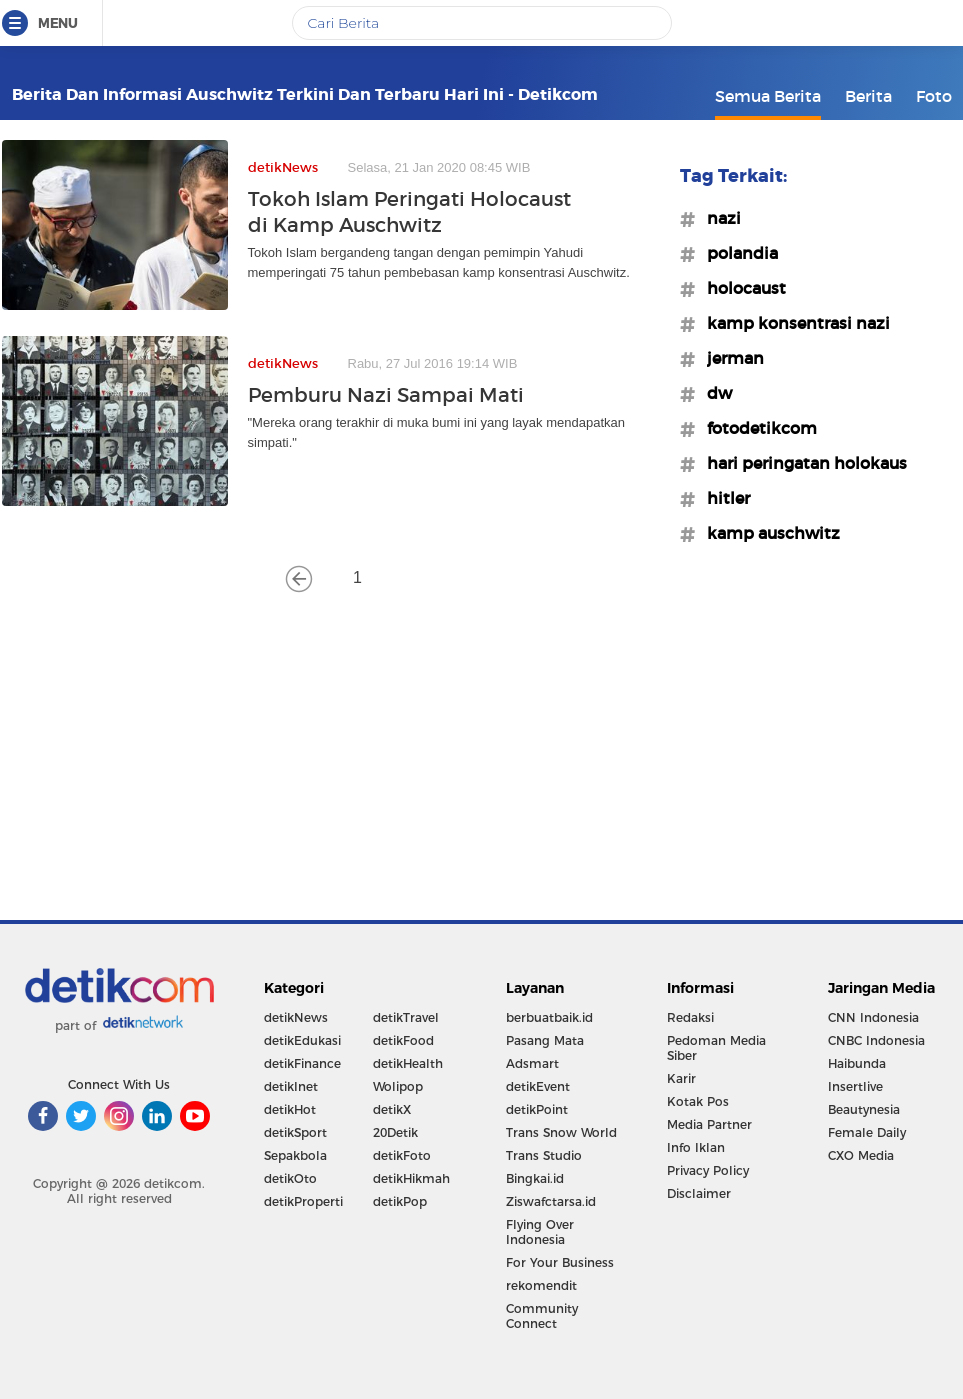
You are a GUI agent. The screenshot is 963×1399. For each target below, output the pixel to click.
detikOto (290, 1178)
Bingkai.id (535, 1178)
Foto (934, 96)
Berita (868, 96)
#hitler (722, 498)
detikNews (296, 1017)
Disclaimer (699, 1193)
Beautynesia (864, 1109)
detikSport (295, 1132)
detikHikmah (411, 1178)
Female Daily (867, 1132)
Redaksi (690, 1017)
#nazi (718, 218)
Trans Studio (544, 1155)
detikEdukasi (302, 1040)
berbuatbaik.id (549, 1017)
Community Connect (542, 1316)
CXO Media (861, 1155)
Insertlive (855, 1086)
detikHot (290, 1109)
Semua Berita (768, 96)
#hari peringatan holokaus (801, 463)
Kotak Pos (698, 1101)
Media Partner (709, 1124)
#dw (713, 393)
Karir (681, 1078)
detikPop (400, 1201)
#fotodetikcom (756, 428)
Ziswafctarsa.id (551, 1201)
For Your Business (560, 1262)
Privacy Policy (708, 1170)
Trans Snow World (561, 1132)
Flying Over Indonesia (540, 1232)
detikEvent (538, 1086)
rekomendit (541, 1285)
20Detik (395, 1132)
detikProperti (303, 1201)
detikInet (291, 1086)
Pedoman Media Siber (716, 1048)
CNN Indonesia (873, 1017)
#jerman (729, 358)
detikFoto (402, 1155)
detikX (392, 1109)
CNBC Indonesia (876, 1040)
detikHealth (408, 1063)
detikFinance (302, 1063)
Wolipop (398, 1086)
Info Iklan (696, 1147)
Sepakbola (295, 1155)
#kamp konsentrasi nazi (792, 323)
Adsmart (532, 1063)
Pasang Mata (545, 1040)
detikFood (403, 1040)
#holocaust (740, 288)
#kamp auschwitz (767, 533)
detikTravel (406, 1017)
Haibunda (857, 1063)
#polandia (736, 253)
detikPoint (537, 1109)
